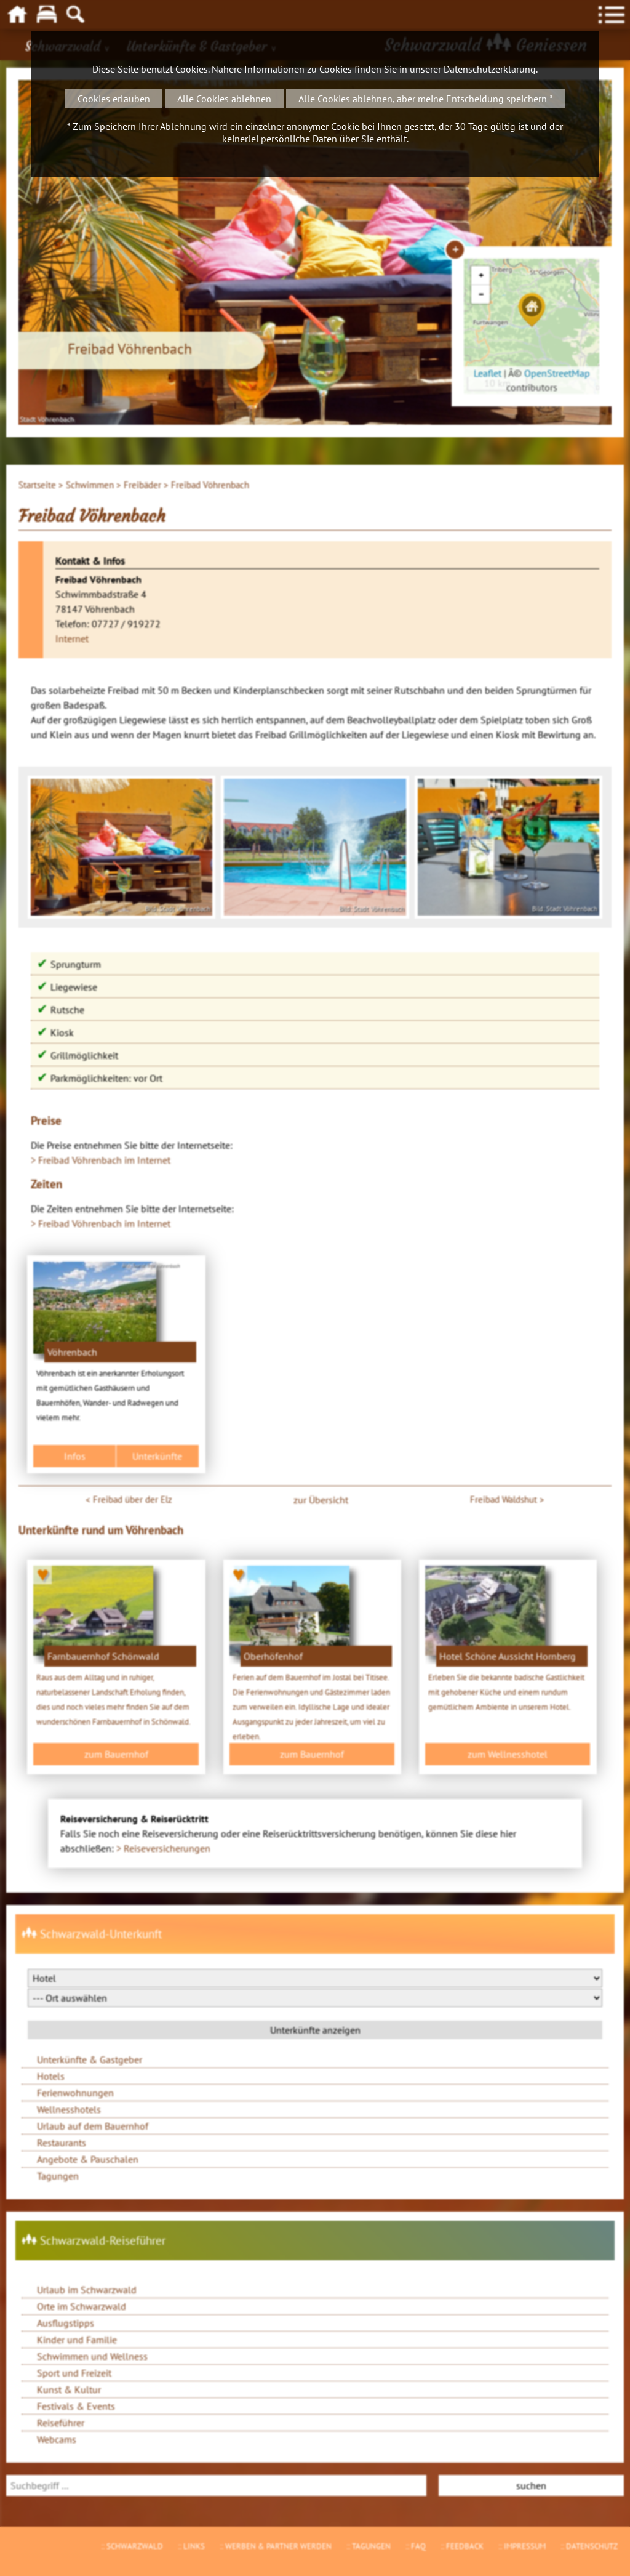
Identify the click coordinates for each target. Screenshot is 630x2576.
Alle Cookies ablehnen (224, 98)
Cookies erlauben (114, 98)
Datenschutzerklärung (490, 69)
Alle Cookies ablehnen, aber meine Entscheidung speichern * (425, 98)
